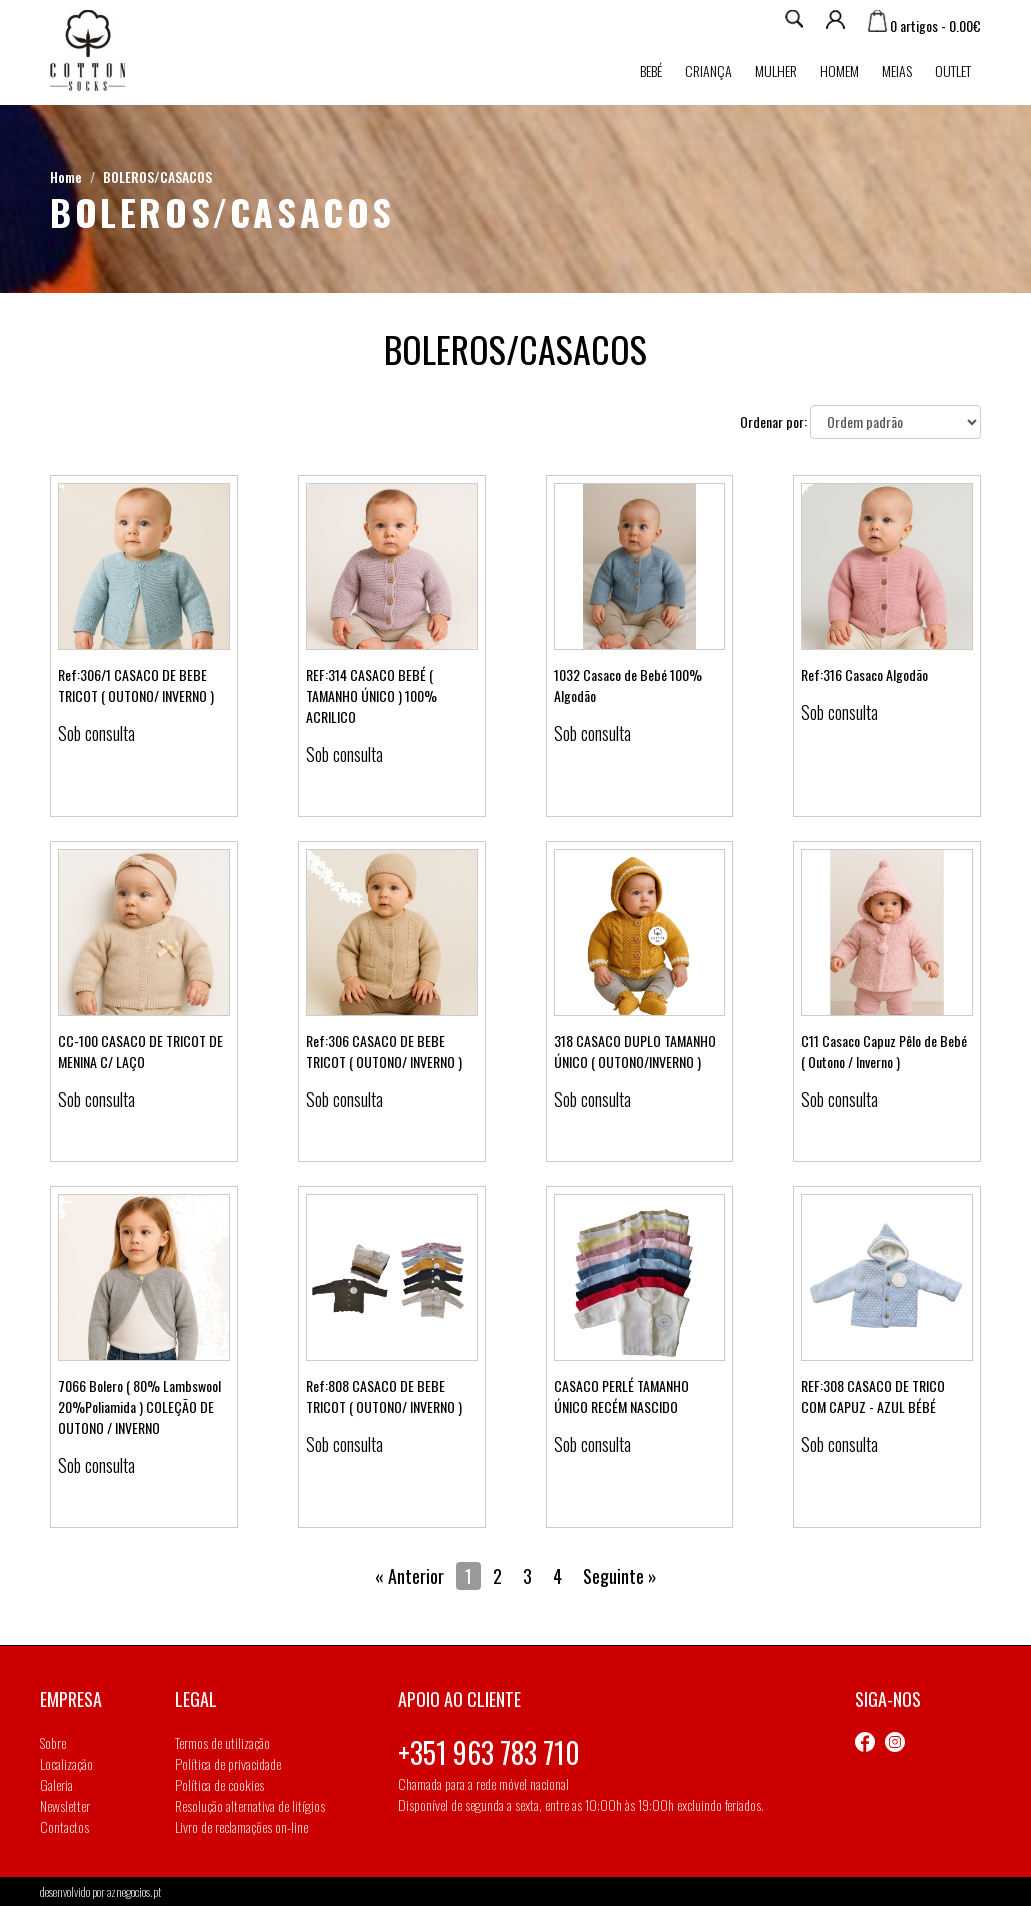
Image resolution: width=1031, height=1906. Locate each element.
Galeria (56, 1784)
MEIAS (897, 70)
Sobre (53, 1742)
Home (66, 176)
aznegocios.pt (134, 1891)
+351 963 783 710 (489, 1752)
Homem (839, 70)
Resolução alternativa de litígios (250, 1805)
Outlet (953, 70)
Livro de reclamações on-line (241, 1826)
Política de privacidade (228, 1763)
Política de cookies (219, 1784)
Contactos (64, 1826)
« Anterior (409, 1576)
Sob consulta (96, 733)
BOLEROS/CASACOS (157, 176)
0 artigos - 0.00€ (924, 25)
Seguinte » (620, 1576)
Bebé (651, 70)
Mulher (776, 70)
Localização (66, 1763)
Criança (708, 70)
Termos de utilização (222, 1742)
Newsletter (65, 1805)
